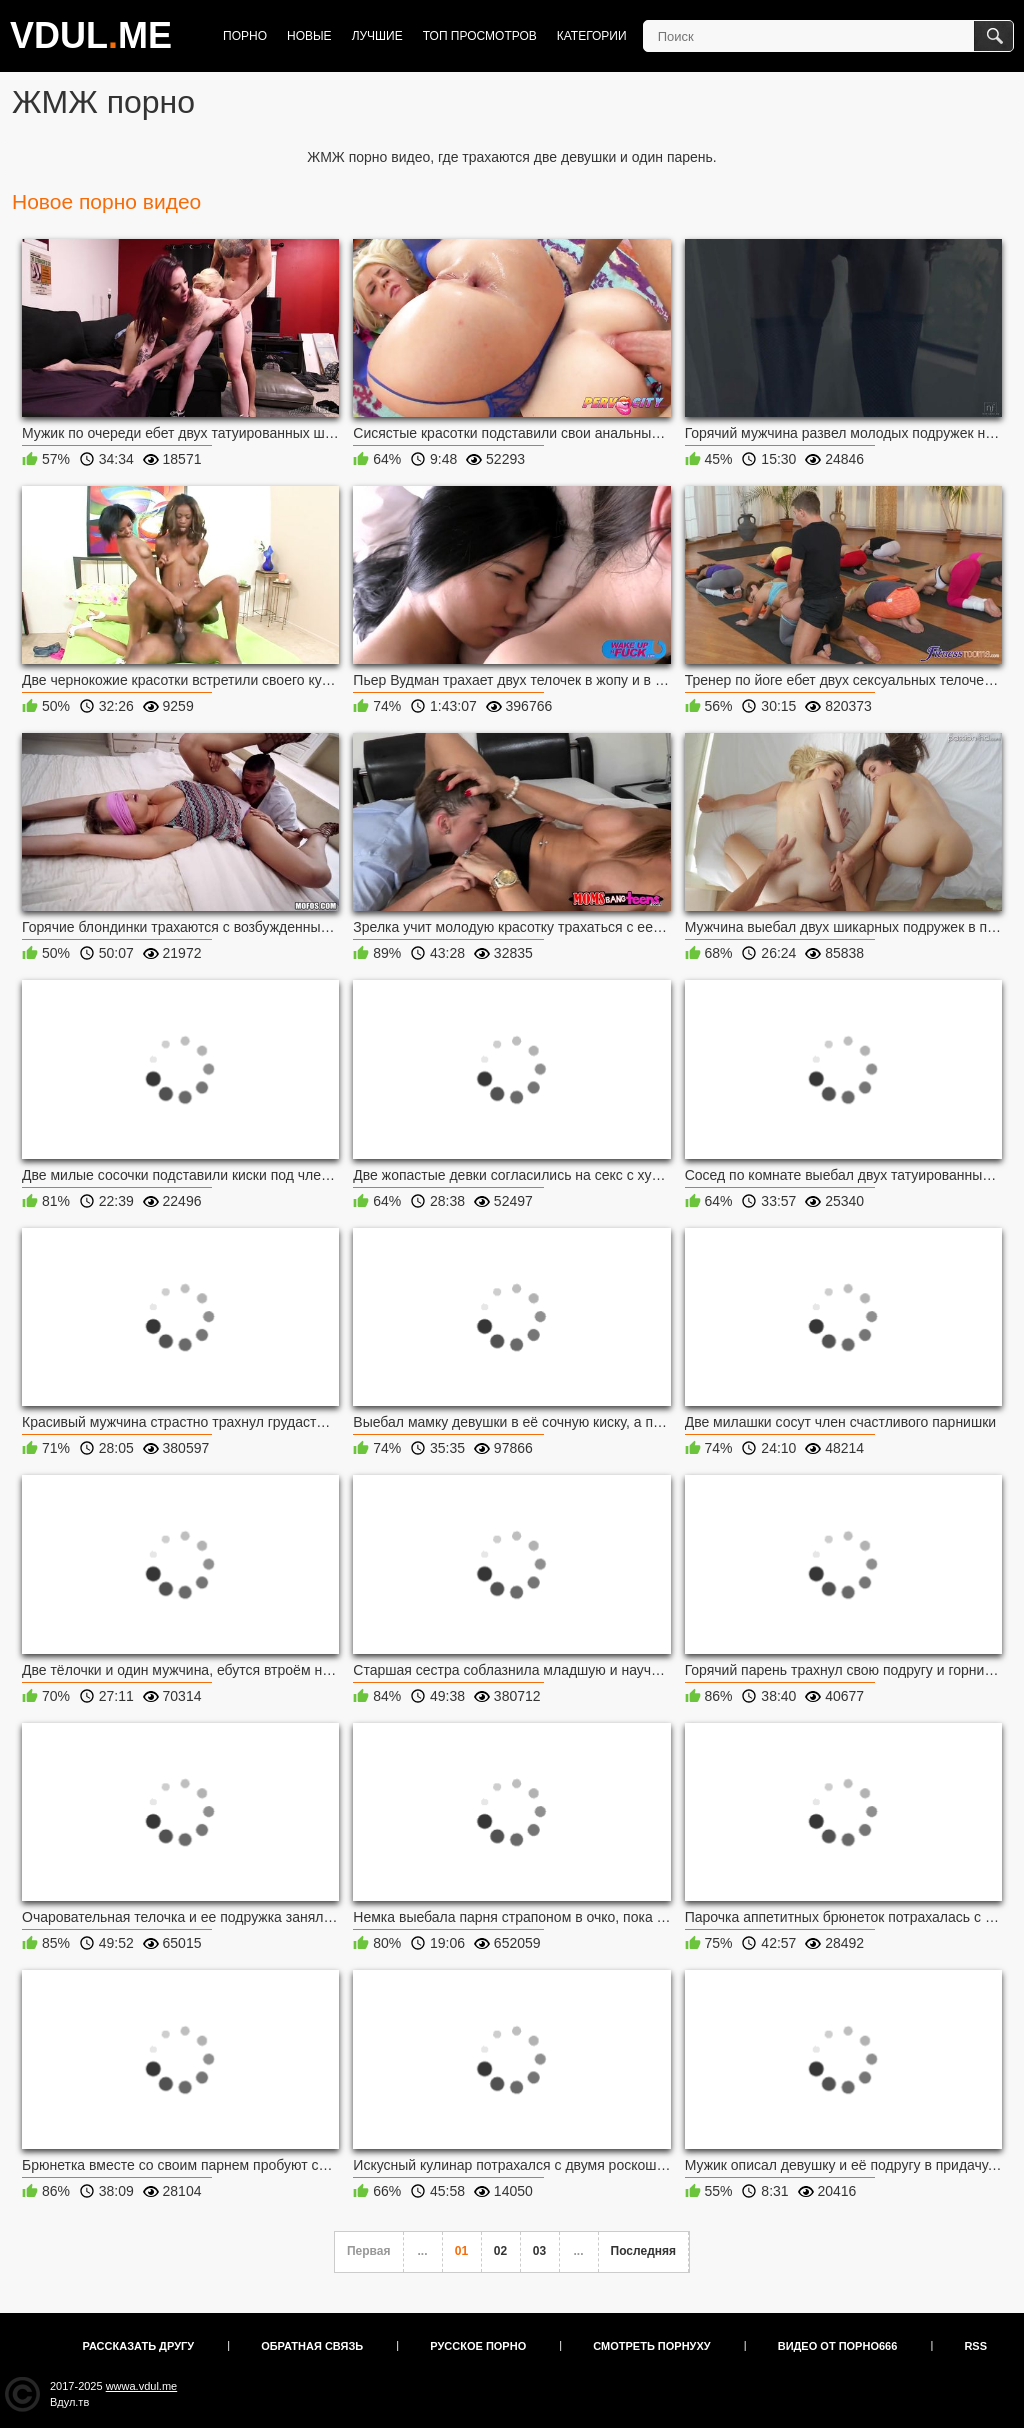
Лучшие (377, 36)
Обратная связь (312, 2346)
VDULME (91, 35)
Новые (309, 36)
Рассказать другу (139, 2346)
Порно (245, 36)
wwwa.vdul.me (142, 2386)
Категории (592, 36)
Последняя (643, 2251)
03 (539, 2251)
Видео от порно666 (838, 2346)
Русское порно (478, 2346)
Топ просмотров (480, 36)
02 (500, 2251)
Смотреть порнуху (651, 2346)
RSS (975, 2346)
